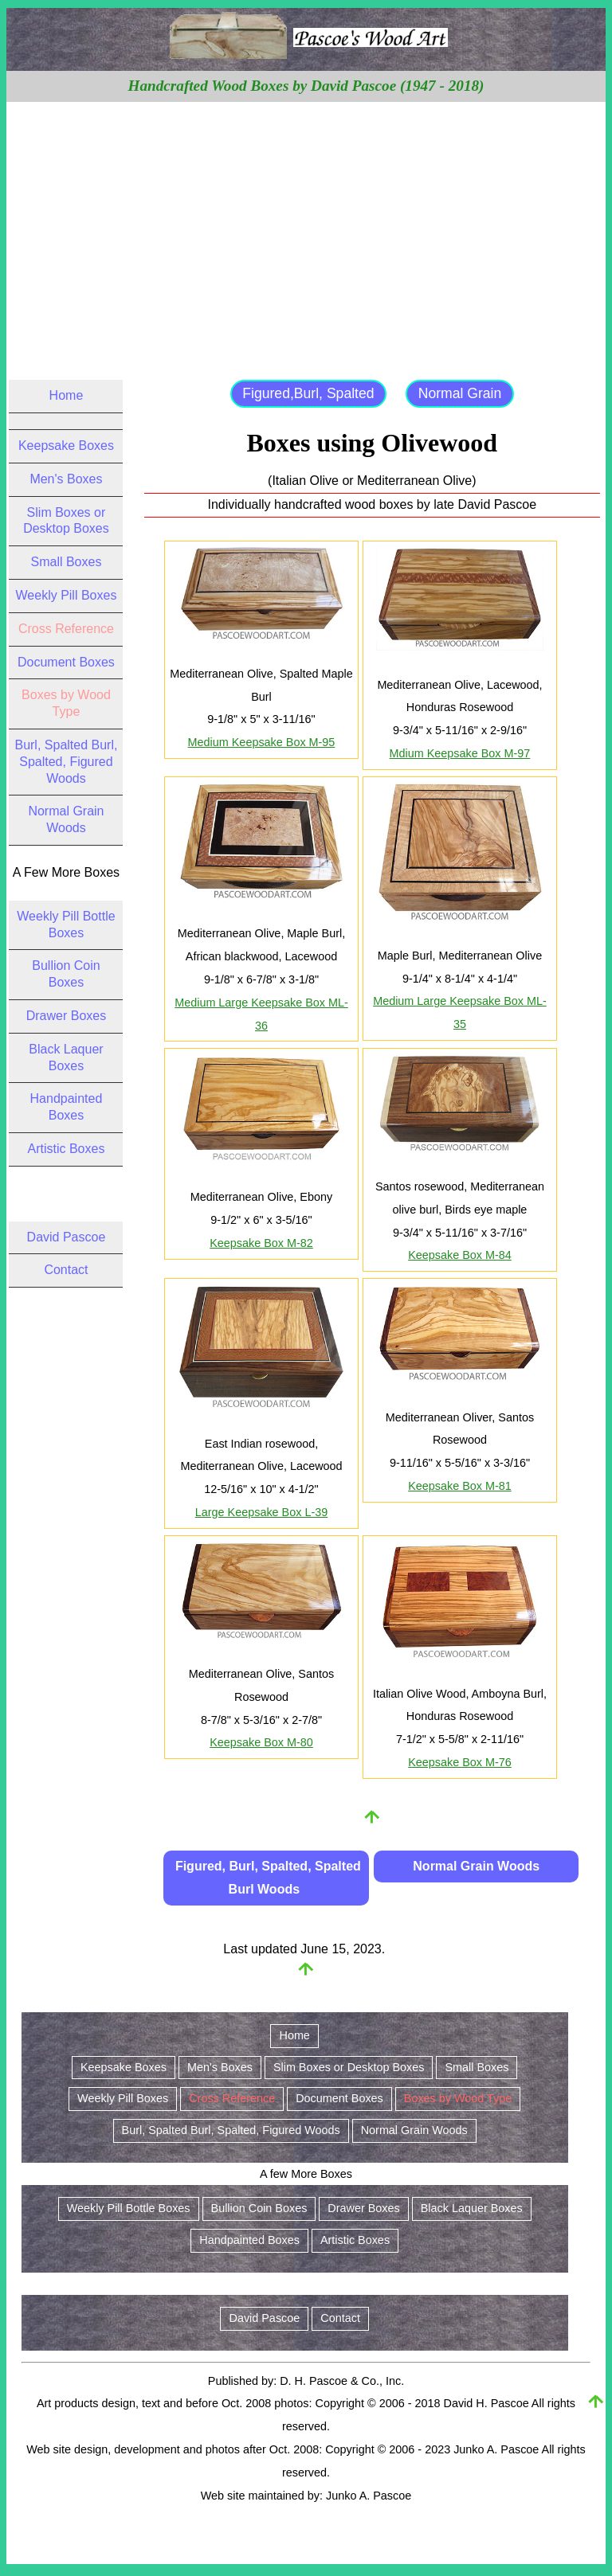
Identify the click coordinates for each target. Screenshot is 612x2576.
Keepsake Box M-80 (261, 1742)
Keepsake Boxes (66, 445)
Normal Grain (460, 393)
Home (66, 395)
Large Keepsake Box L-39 (261, 1512)
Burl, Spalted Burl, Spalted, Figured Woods (65, 761)
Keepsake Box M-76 (460, 1762)
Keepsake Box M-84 (460, 1255)
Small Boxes (65, 562)
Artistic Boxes (65, 1148)
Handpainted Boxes (249, 2240)
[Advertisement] (306, 221)
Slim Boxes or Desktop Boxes (349, 2067)
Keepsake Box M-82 (261, 1243)
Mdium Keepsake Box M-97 (460, 753)
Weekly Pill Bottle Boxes (128, 2208)
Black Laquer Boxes (472, 2208)
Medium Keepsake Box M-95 (261, 742)
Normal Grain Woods (476, 1866)
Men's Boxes (65, 479)
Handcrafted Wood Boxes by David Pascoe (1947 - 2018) (306, 85)
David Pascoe (66, 1237)
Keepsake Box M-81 (460, 1486)
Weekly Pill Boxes (66, 595)
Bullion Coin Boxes (259, 2208)
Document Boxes (66, 662)
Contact (66, 1269)
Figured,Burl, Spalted (308, 393)
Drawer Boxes (66, 1015)
